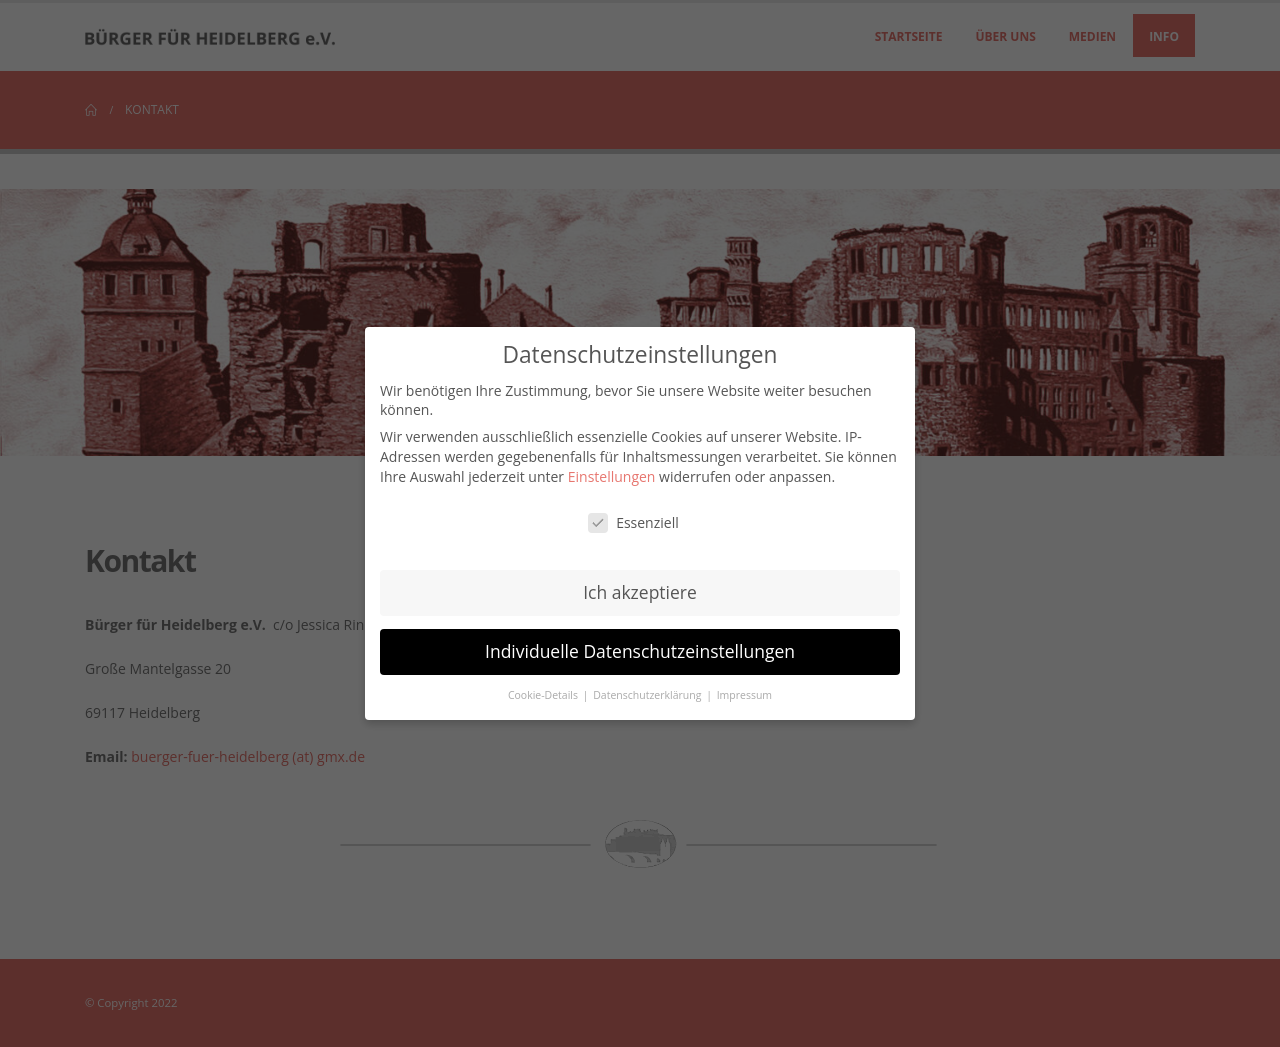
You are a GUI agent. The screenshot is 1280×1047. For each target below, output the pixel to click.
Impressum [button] (744, 695)
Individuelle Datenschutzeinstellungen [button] (640, 651)
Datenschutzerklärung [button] (648, 695)
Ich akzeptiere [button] (640, 592)
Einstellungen (612, 476)
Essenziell (633, 522)
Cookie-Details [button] (544, 695)
